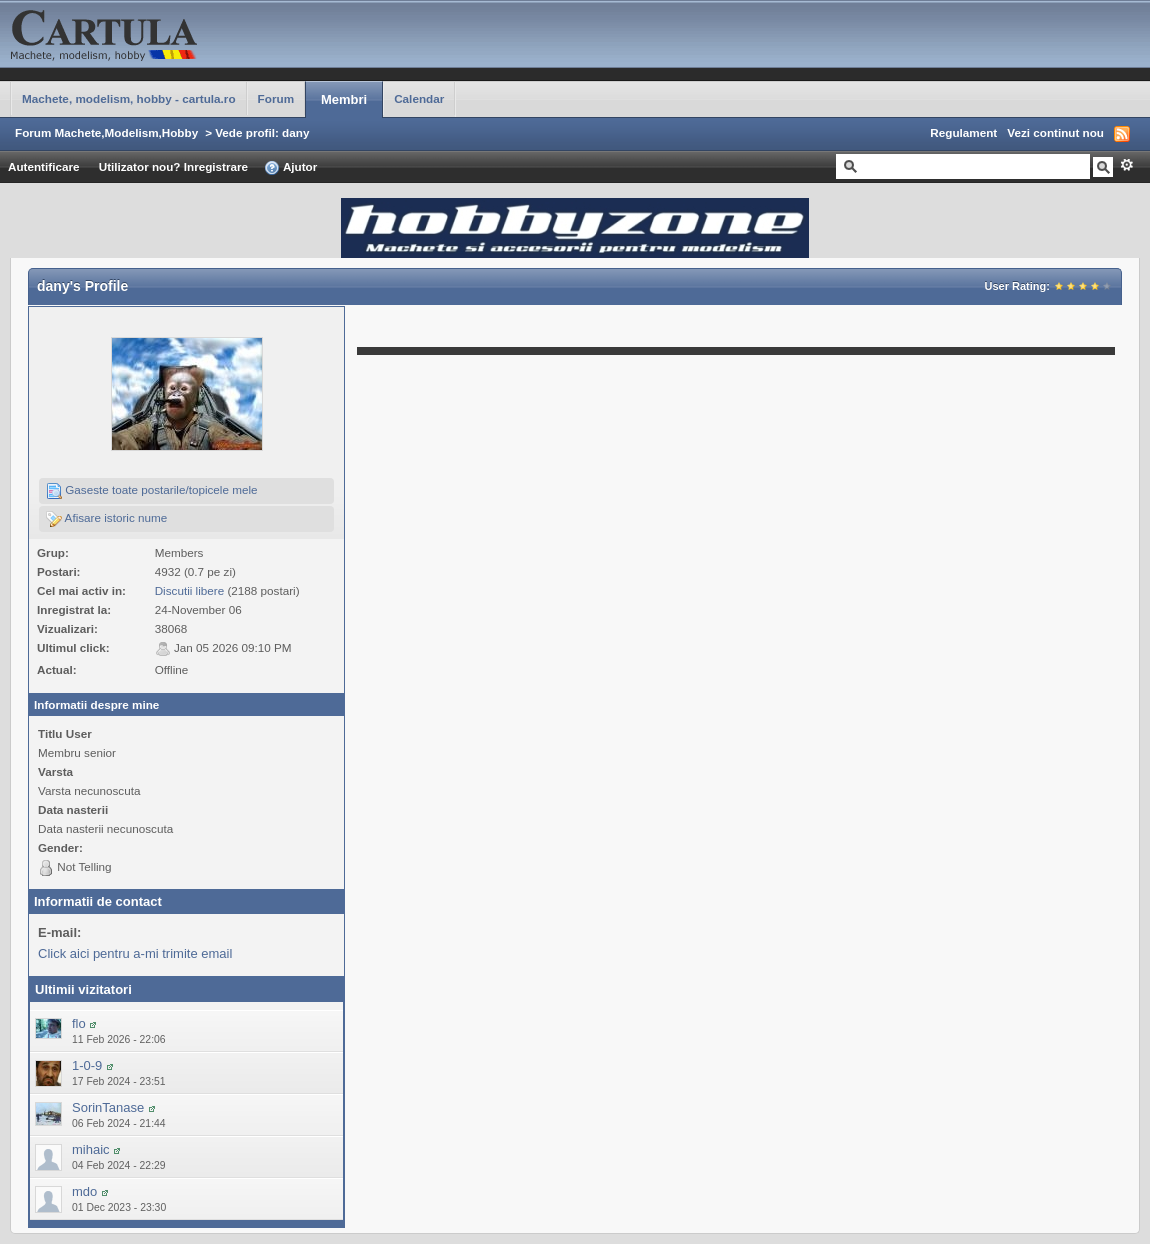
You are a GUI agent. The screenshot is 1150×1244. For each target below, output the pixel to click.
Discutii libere (190, 590)
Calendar (419, 98)
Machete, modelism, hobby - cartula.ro (129, 98)
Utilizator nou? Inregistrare (173, 166)
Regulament (963, 132)
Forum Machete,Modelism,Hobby (106, 132)
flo (79, 1023)
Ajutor (290, 168)
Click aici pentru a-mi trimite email (135, 953)
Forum (276, 98)
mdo (84, 1191)
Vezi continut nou (1055, 132)
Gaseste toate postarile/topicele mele (152, 491)
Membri (344, 99)
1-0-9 (87, 1065)
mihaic (91, 1149)
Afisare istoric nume (106, 519)
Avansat (1126, 165)
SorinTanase (108, 1107)
